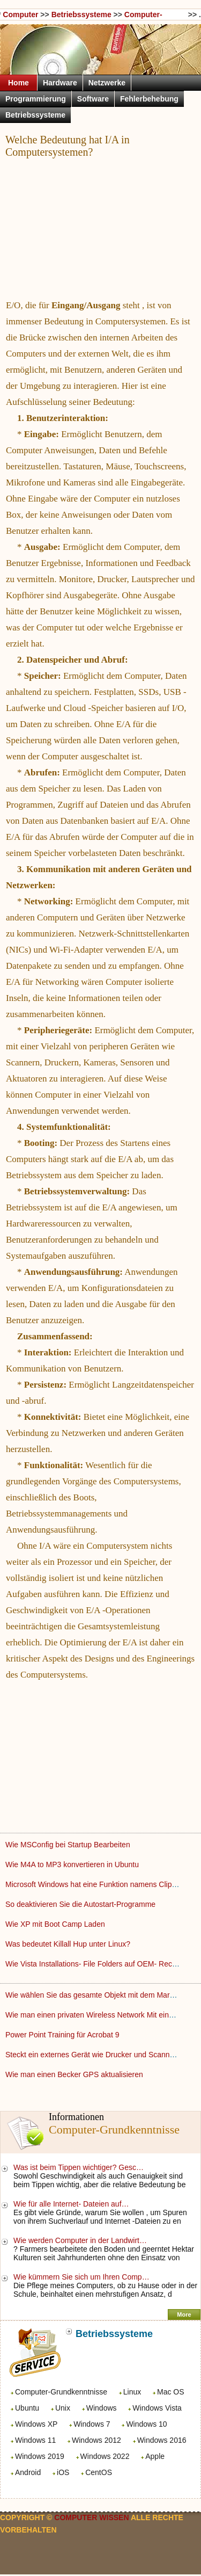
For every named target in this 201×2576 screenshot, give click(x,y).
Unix (62, 2408)
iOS (63, 2472)
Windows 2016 (162, 2440)
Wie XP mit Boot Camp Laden (56, 1924)
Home (18, 82)
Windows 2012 (96, 2440)
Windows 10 (146, 2424)
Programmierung (35, 99)
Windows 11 (35, 2440)
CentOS (98, 2472)
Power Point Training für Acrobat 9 (63, 2034)
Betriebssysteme (81, 14)
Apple (155, 2456)
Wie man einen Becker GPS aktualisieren (75, 2074)
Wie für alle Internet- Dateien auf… (71, 2204)
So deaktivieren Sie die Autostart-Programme (81, 1904)
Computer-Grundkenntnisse (61, 2392)
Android (28, 2472)
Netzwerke (106, 82)
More (184, 2314)
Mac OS (170, 2392)
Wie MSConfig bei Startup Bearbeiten (68, 1844)
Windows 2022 (105, 2456)
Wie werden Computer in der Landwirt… (80, 2240)
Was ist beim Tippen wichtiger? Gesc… (78, 2167)
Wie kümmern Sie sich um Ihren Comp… (81, 2277)
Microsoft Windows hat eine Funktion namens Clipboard (99, 1884)
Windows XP (36, 2424)
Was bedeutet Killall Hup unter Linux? (68, 1944)
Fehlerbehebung (149, 99)
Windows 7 (91, 2424)
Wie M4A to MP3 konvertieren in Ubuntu (73, 1864)
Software (93, 99)
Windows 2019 (39, 2456)
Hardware (60, 82)
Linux (132, 2392)
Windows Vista (157, 2408)
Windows (101, 2408)
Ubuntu (27, 2408)
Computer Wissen (20, 15)
